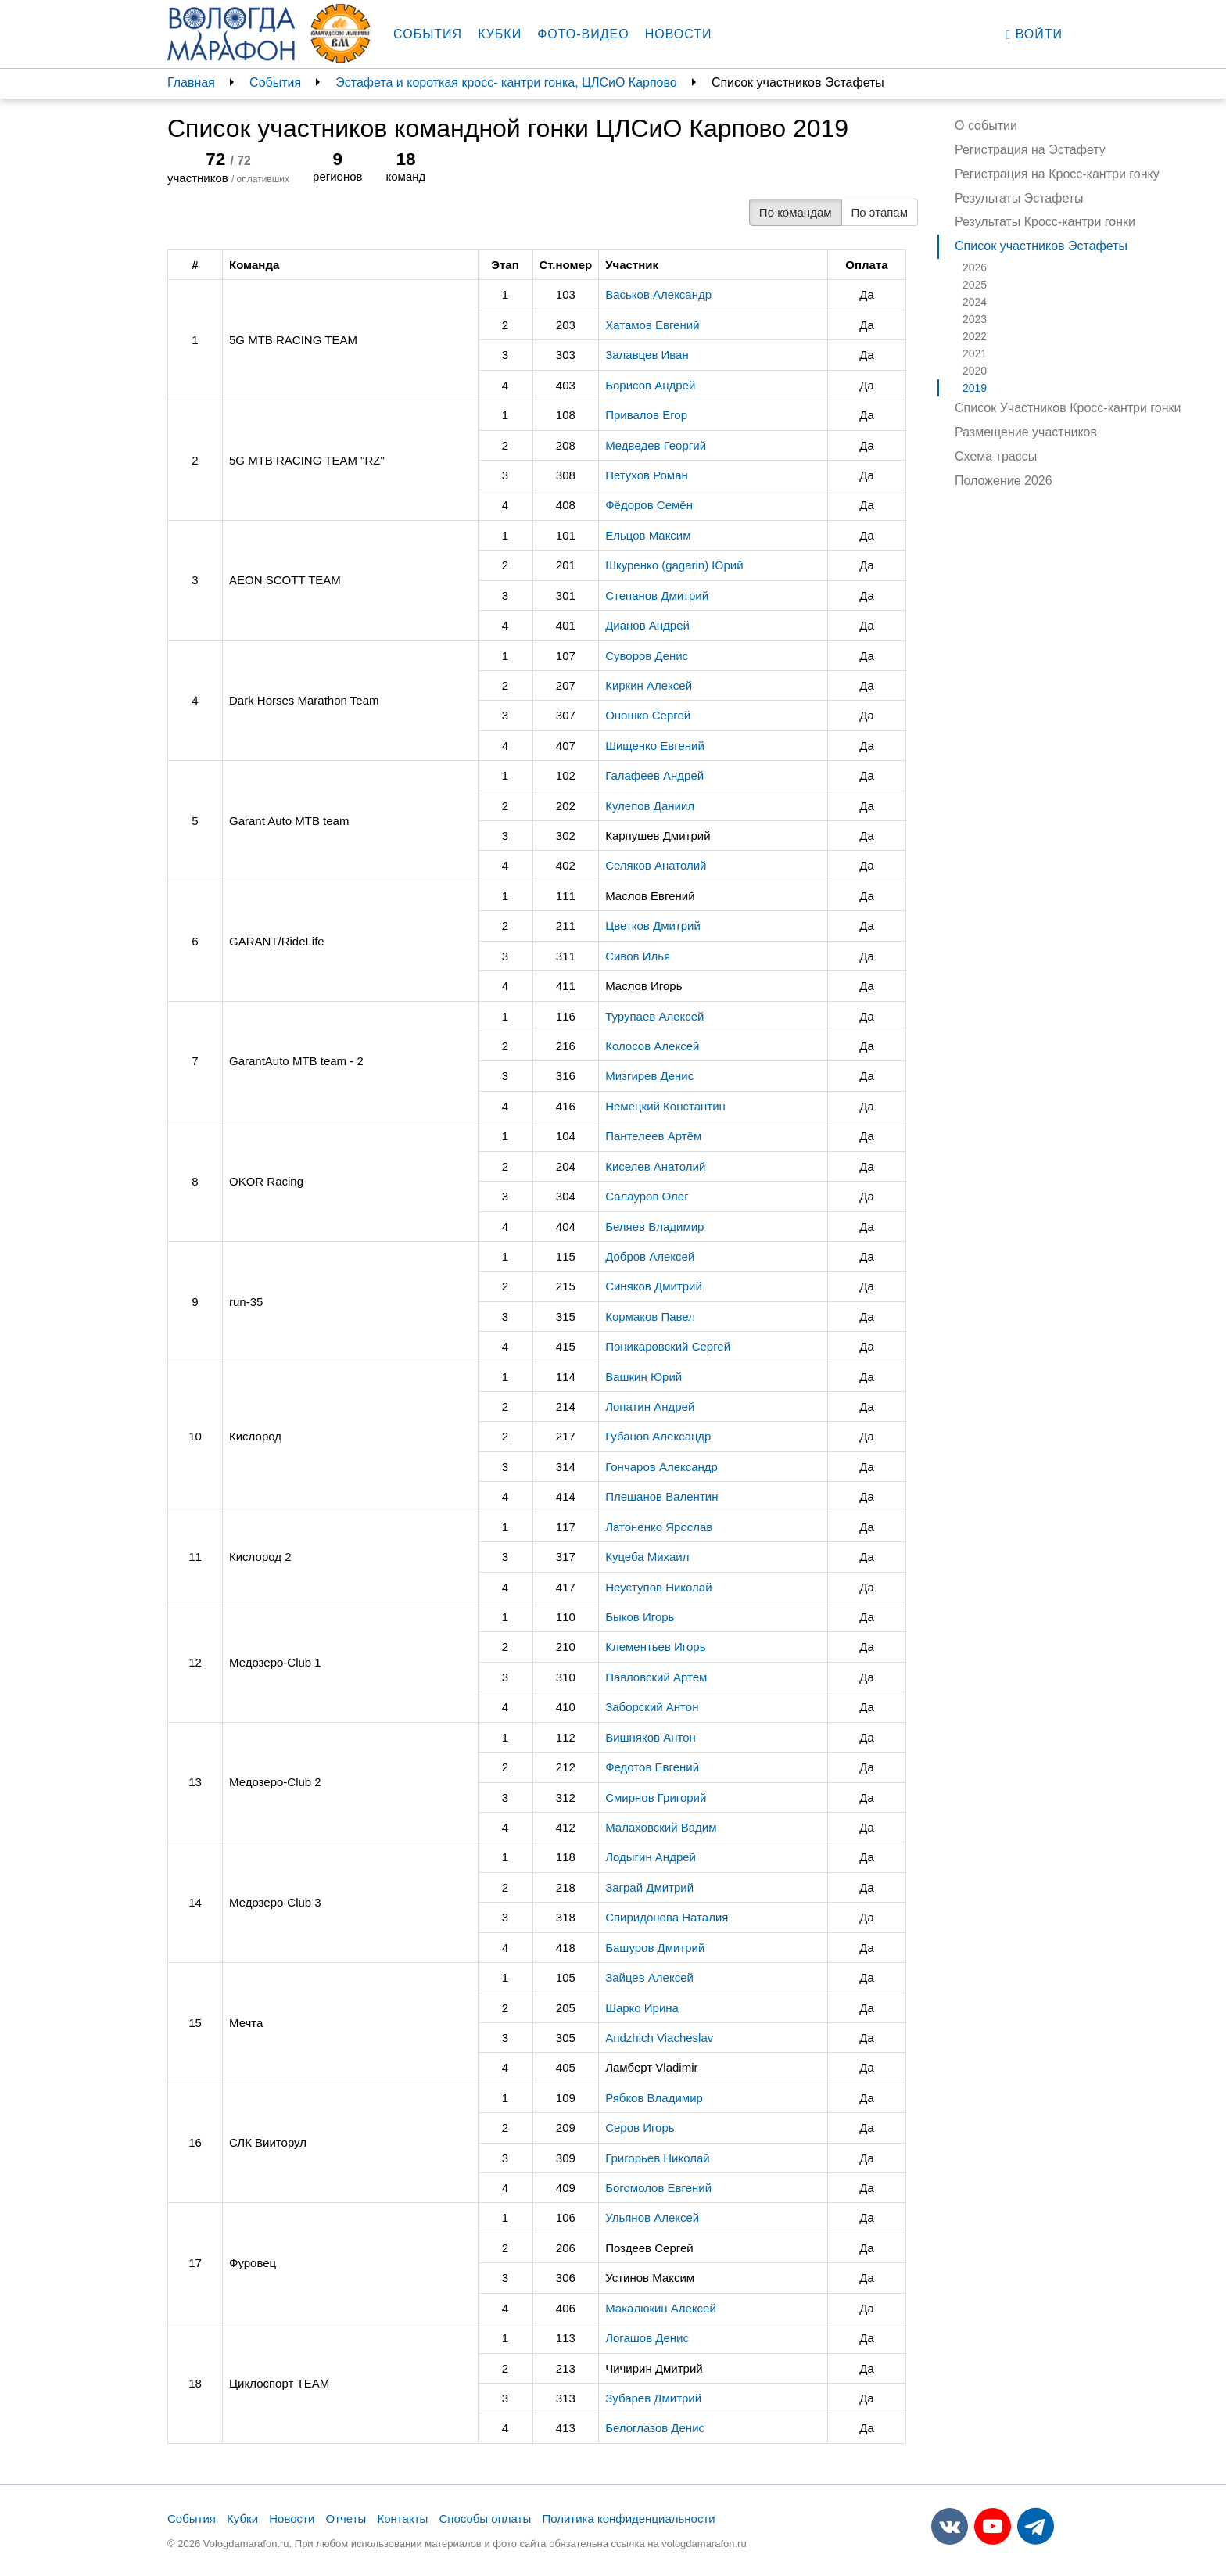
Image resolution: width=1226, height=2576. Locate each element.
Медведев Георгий (655, 445)
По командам (795, 212)
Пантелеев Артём (653, 1136)
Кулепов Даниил (649, 806)
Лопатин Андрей (649, 1406)
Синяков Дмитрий (653, 1286)
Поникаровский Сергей (667, 1346)
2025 (975, 284)
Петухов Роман (646, 475)
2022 (975, 336)
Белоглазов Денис (654, 2427)
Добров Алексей (649, 1256)
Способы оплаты (485, 2518)
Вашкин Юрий (643, 1376)
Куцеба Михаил (647, 1556)
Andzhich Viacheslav (659, 2037)
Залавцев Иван (647, 354)
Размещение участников (1026, 432)
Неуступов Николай (658, 1587)
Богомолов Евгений (658, 2187)
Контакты (403, 2518)
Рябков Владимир (654, 2097)
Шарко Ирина (642, 2008)
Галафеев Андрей (654, 775)
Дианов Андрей (647, 625)
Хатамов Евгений (652, 325)
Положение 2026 (1003, 480)
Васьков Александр (658, 294)
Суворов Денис (646, 655)
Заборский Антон (651, 1706)
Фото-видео (583, 34)
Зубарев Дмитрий (653, 2398)
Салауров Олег (647, 1196)
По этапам (879, 212)
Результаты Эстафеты (1019, 198)
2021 (975, 353)
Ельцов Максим (647, 535)
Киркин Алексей (648, 685)
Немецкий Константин (665, 1106)
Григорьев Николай (657, 2158)
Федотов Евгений (652, 1767)
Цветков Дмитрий (653, 925)
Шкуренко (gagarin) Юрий (674, 565)
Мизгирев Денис (649, 1075)
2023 (975, 319)
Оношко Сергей (647, 715)
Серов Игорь (639, 2127)
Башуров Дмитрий (654, 1947)
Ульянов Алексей (652, 2217)
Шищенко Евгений (654, 745)
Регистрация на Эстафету (1030, 149)
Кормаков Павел (650, 1316)
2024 (975, 302)
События (427, 34)
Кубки (500, 34)
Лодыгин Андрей (650, 1857)
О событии (986, 125)
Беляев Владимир (654, 1226)
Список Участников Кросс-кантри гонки (1068, 407)
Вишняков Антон (650, 1737)
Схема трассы (996, 456)
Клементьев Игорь (655, 1646)
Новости (678, 34)
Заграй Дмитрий (649, 1887)
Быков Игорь (639, 1616)
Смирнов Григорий (655, 1797)
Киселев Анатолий (655, 1166)
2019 (975, 388)
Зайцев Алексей (649, 1977)
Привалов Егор (646, 415)
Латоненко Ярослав (658, 1527)
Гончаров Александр (661, 1466)
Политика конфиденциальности (628, 2518)
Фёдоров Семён (649, 504)
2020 (975, 370)
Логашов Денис (647, 2338)
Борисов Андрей (650, 385)
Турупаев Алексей (654, 1016)
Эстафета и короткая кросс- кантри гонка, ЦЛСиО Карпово (505, 82)
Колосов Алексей (652, 1046)
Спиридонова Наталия (666, 1917)
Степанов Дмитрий (656, 595)
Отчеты (345, 2518)
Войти (1034, 34)
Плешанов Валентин (661, 1496)
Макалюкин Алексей (660, 2308)
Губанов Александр (658, 1436)
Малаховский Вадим (660, 1827)
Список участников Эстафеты (1041, 246)
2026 (975, 267)
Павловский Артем (656, 1677)
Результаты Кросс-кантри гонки (1045, 221)
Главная (191, 82)
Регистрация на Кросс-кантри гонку (1057, 174)
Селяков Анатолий (655, 865)
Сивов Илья (637, 956)
